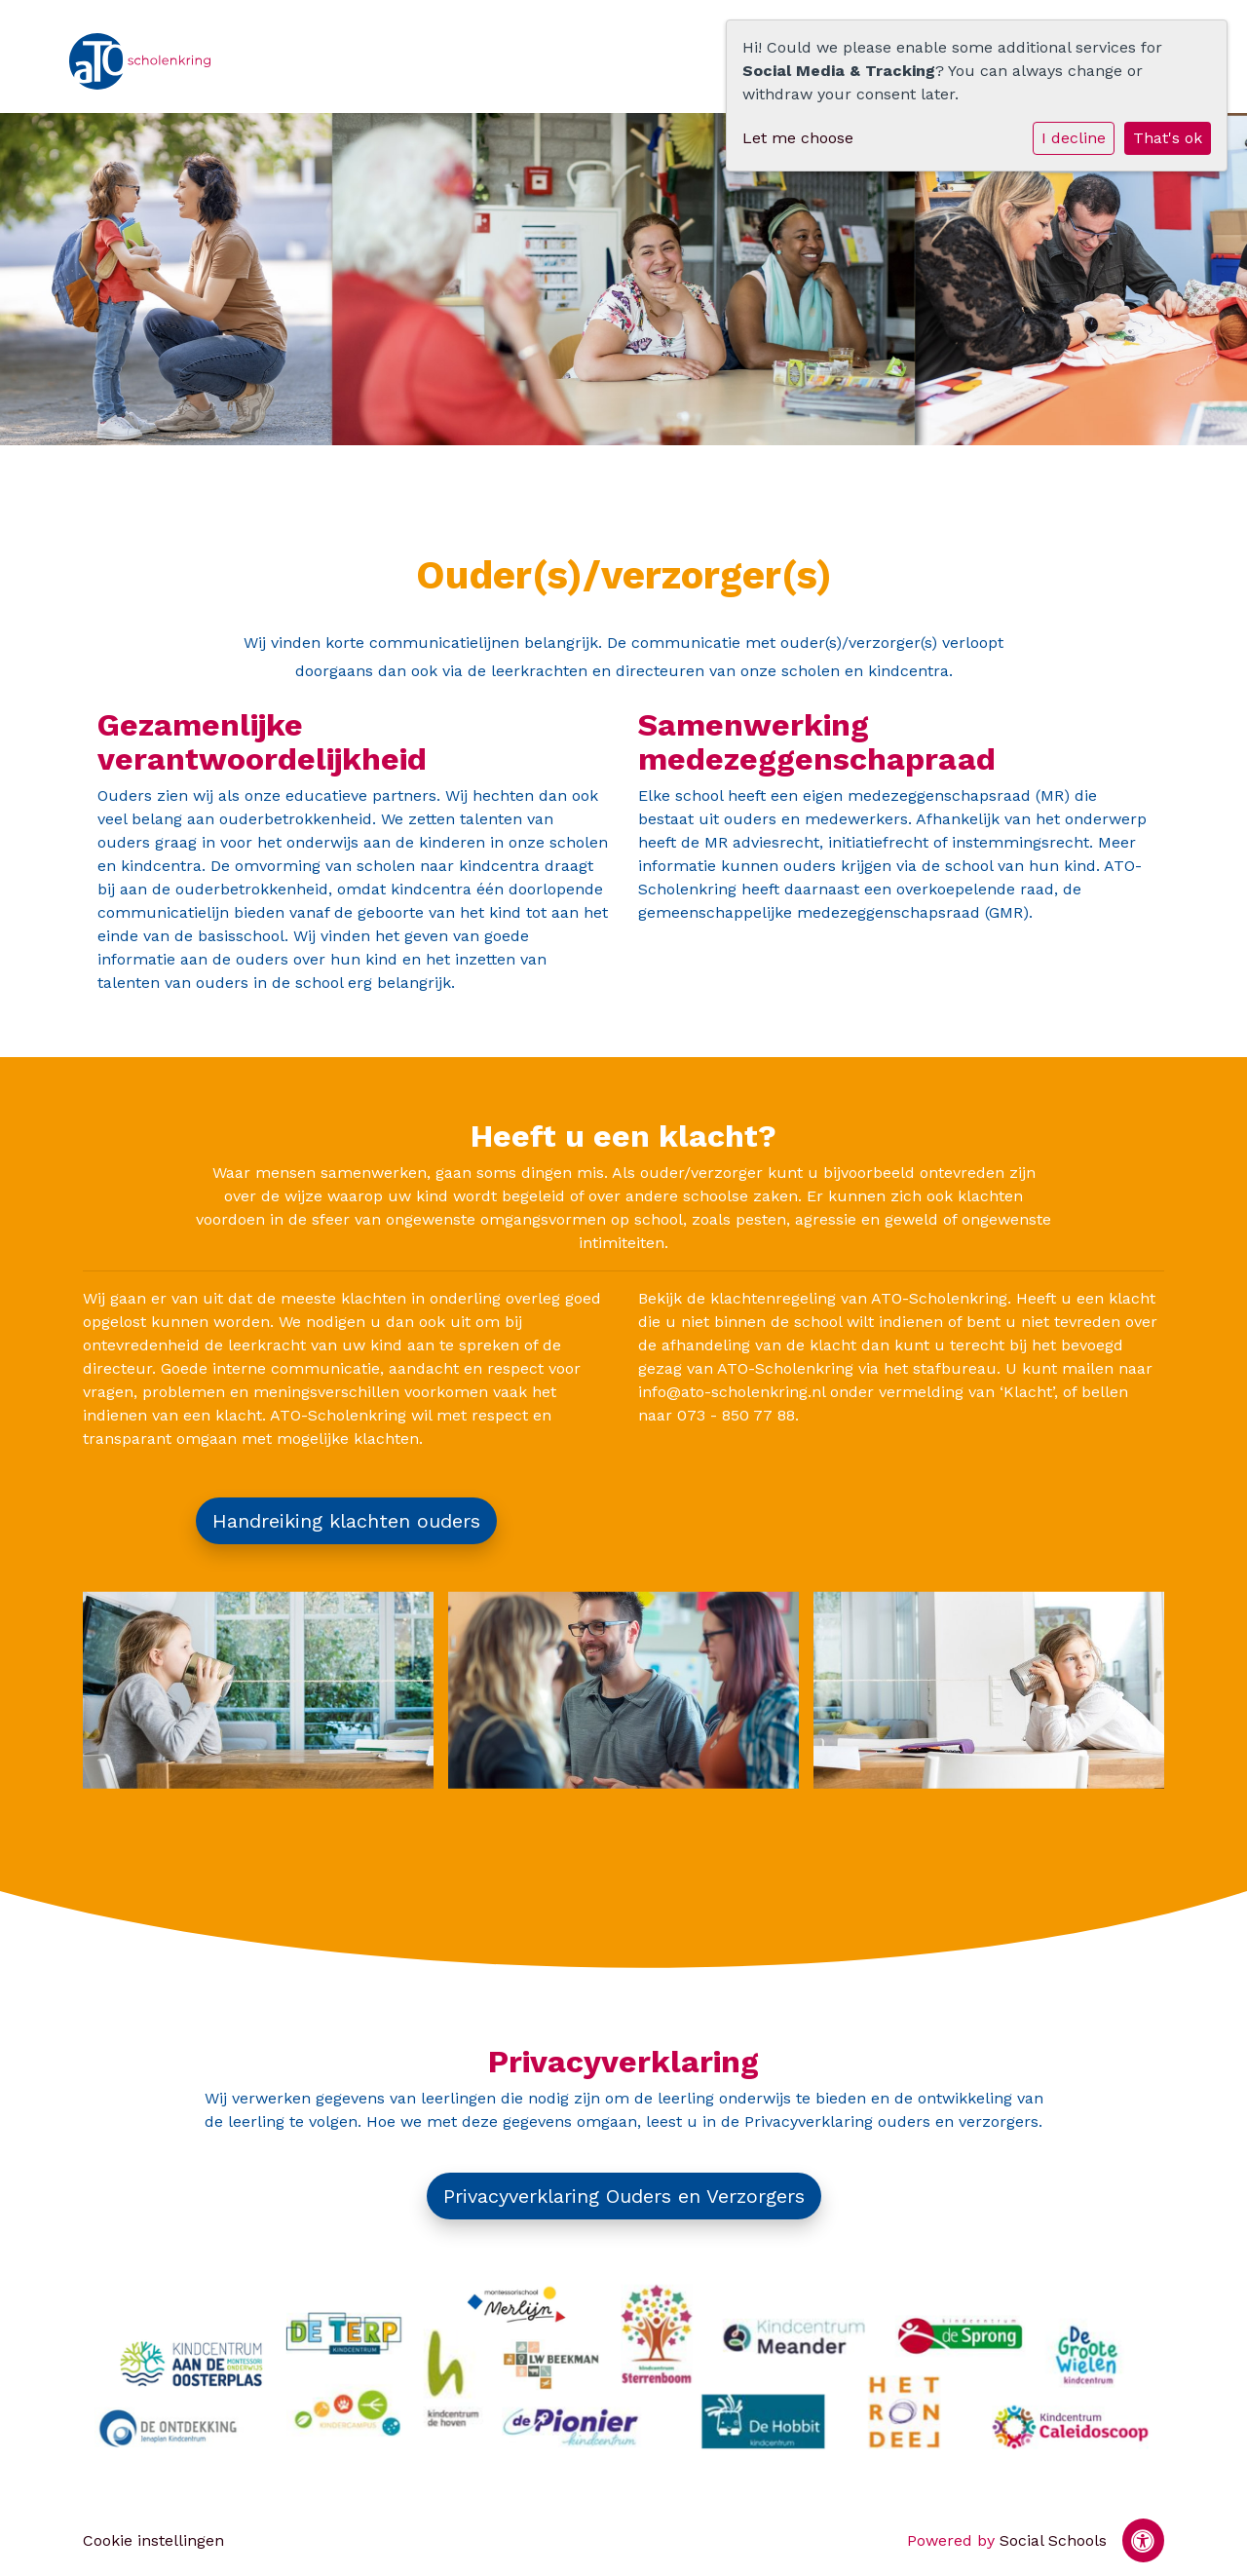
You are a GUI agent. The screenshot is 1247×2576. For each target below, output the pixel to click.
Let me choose (797, 138)
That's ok (1167, 138)
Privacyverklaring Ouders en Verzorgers (624, 2196)
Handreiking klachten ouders (346, 1521)
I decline (1073, 138)
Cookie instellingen (153, 2540)
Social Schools (1053, 2540)
